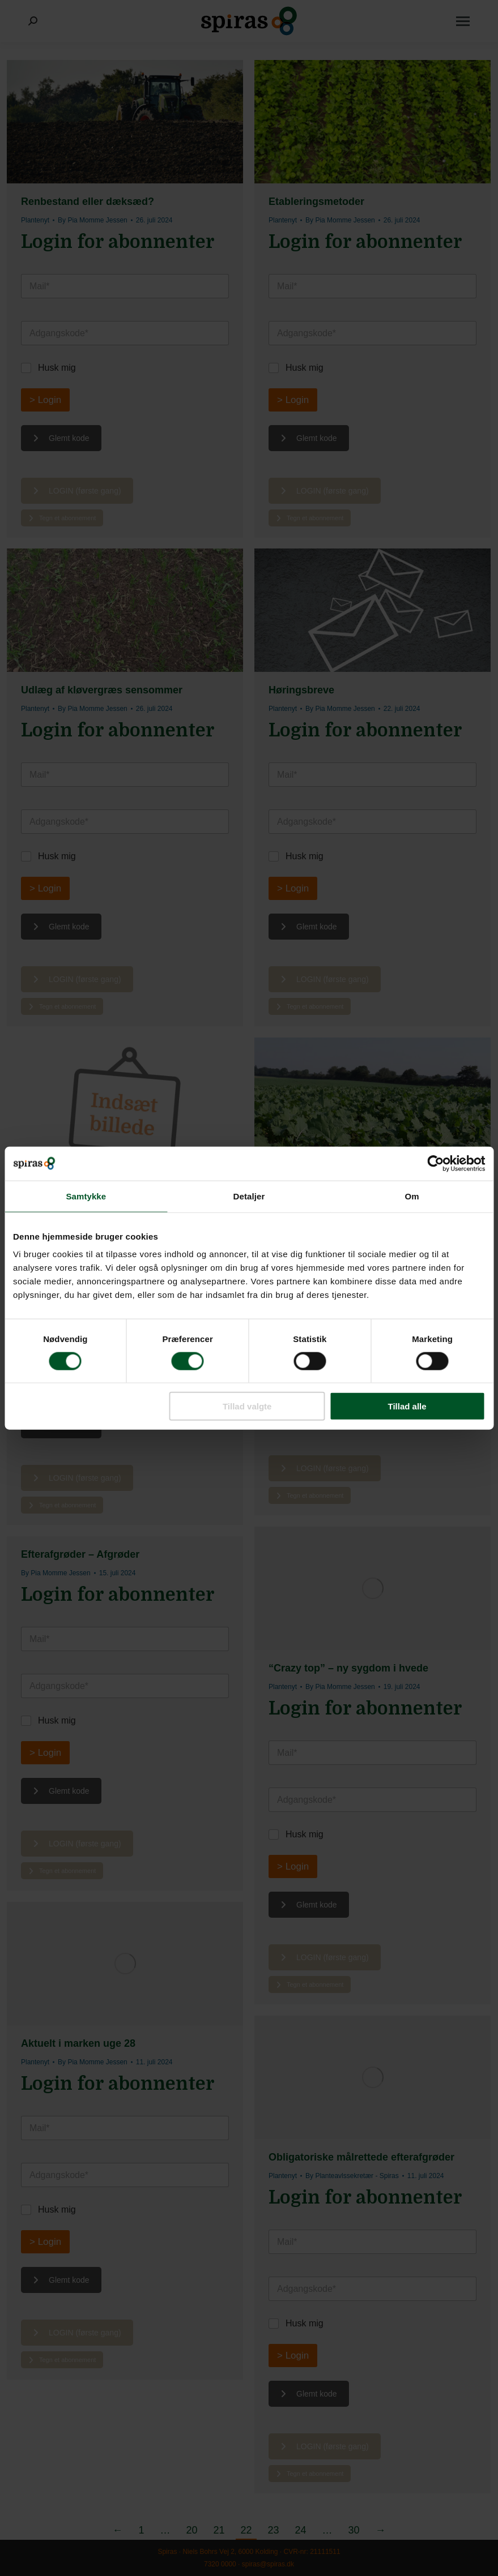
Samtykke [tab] (86, 1196)
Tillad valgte (247, 1406)
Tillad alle (407, 1406)
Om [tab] (412, 1196)
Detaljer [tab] (249, 1196)
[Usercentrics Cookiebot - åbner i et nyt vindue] (435, 1163)
